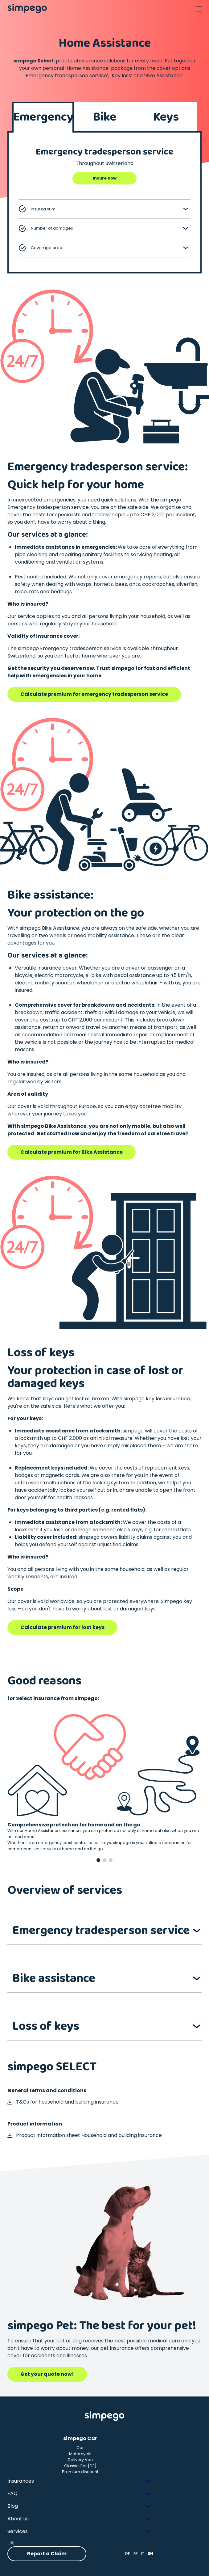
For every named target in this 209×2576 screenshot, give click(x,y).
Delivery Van (80, 2460)
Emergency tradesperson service (101, 1930)
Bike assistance (53, 1978)
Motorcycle (80, 2454)
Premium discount (80, 2472)
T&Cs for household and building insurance (63, 2101)
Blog (12, 2506)
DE (127, 2554)
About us (18, 2518)
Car (80, 2448)
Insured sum (36, 209)
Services (17, 2531)
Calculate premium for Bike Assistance (71, 1152)
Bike (104, 117)
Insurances (20, 2481)
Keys (166, 117)
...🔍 (11, 2543)
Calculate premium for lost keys (62, 1627)
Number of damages (45, 228)
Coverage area (40, 248)
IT (142, 2554)
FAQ (12, 2493)
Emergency (43, 117)
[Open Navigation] (198, 8)
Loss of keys (45, 2026)
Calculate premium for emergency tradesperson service (94, 694)
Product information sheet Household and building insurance (84, 2135)
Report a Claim (47, 2553)
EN (150, 2554)
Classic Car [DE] (80, 2466)
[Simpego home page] (27, 9)
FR (135, 2554)
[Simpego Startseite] (104, 2416)
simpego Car (80, 2438)
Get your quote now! (47, 2374)
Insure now (105, 178)
